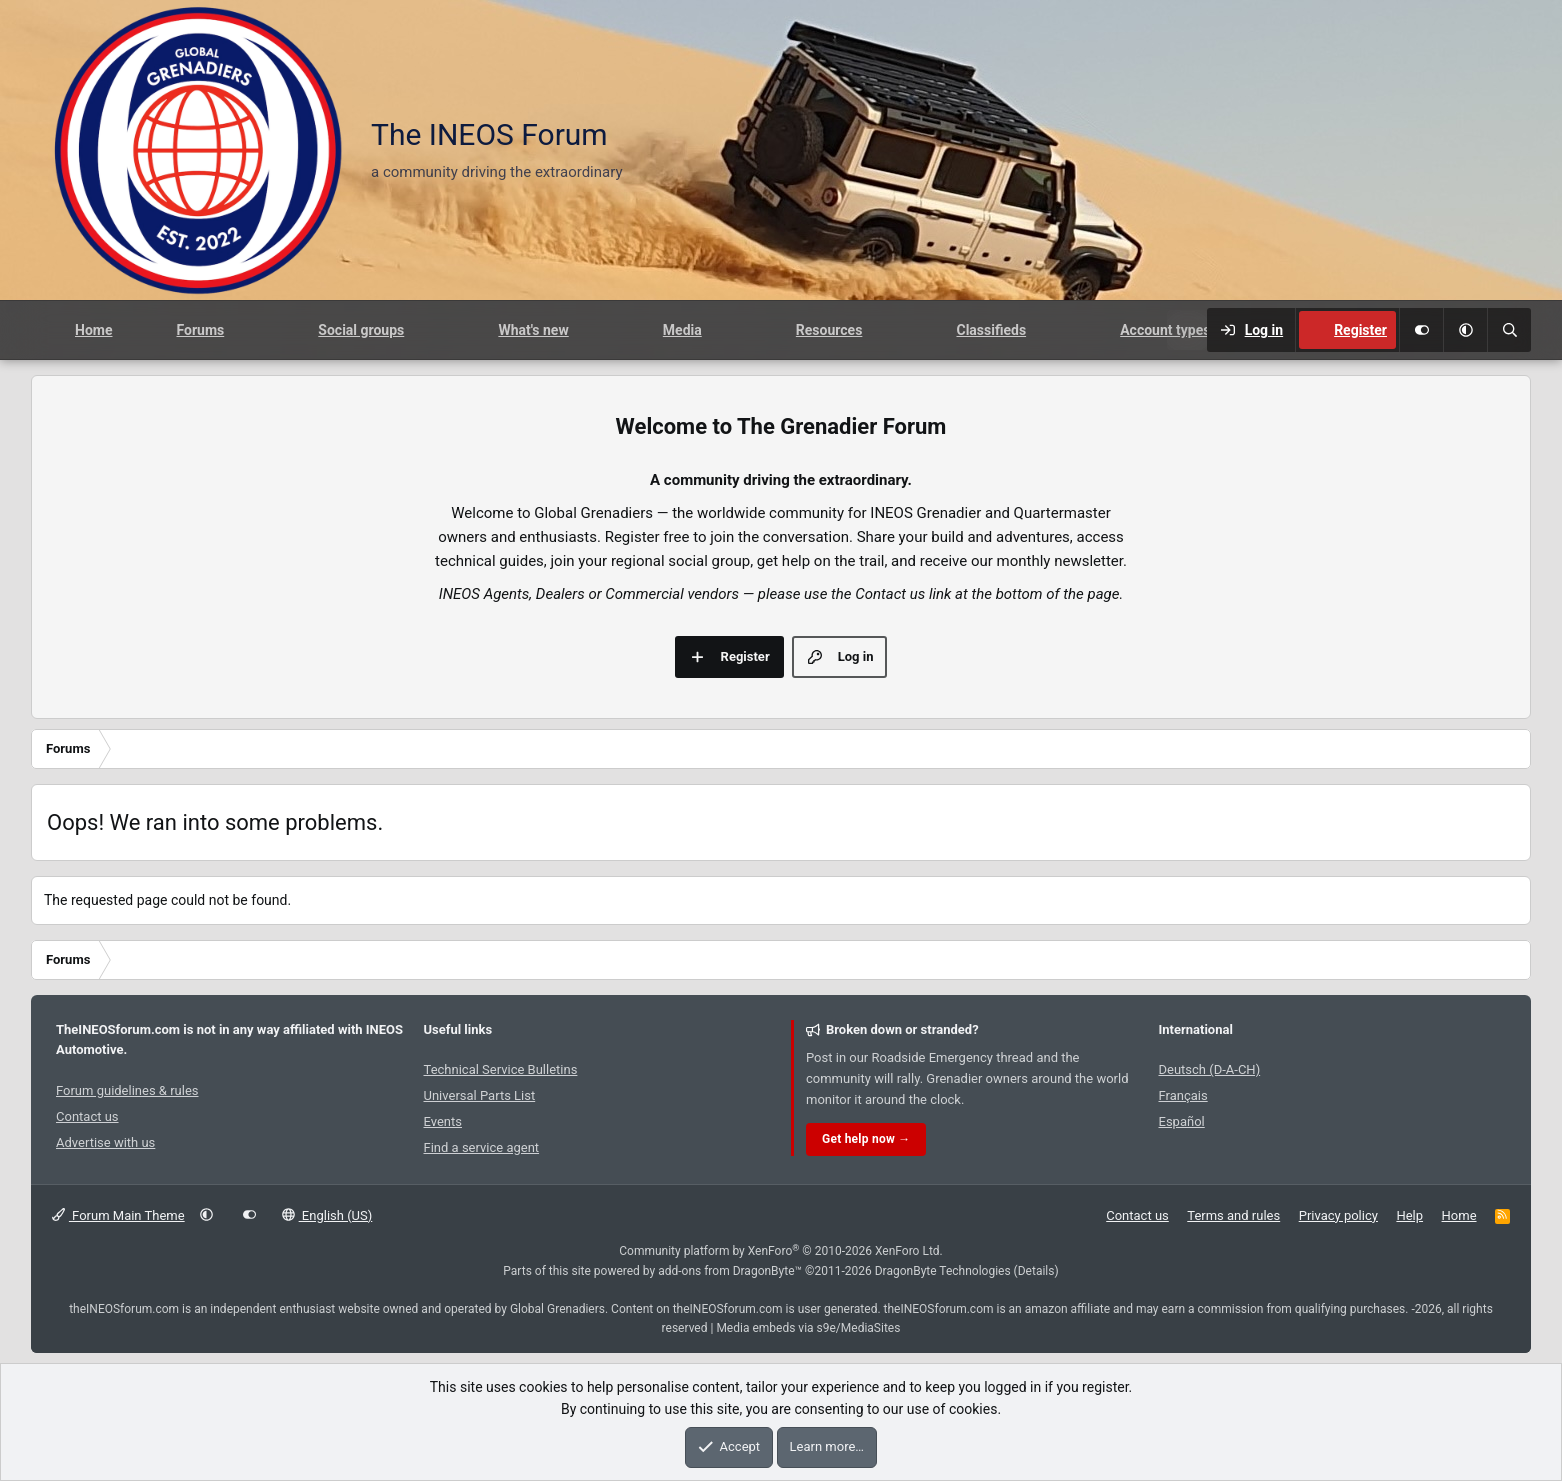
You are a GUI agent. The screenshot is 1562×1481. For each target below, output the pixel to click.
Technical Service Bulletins (501, 1069)
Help (1409, 1215)
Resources (829, 330)
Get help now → (866, 1139)
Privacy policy (1338, 1215)
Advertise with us (105, 1142)
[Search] (1509, 330)
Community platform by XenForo (781, 1251)
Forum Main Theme (118, 1215)
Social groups (361, 330)
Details (1036, 1271)
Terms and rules (1233, 1215)
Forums (200, 330)
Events (443, 1121)
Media (682, 330)
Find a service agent (482, 1147)
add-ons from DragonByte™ (730, 1271)
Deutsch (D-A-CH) (1210, 1069)
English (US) (327, 1215)
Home (93, 330)
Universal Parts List (480, 1095)
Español (1182, 1121)
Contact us (87, 1116)
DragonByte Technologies (943, 1271)
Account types (1165, 330)
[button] (1465, 330)
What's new (533, 330)
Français (1183, 1095)
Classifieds (991, 330)
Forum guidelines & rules (127, 1090)
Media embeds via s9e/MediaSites (808, 1328)
